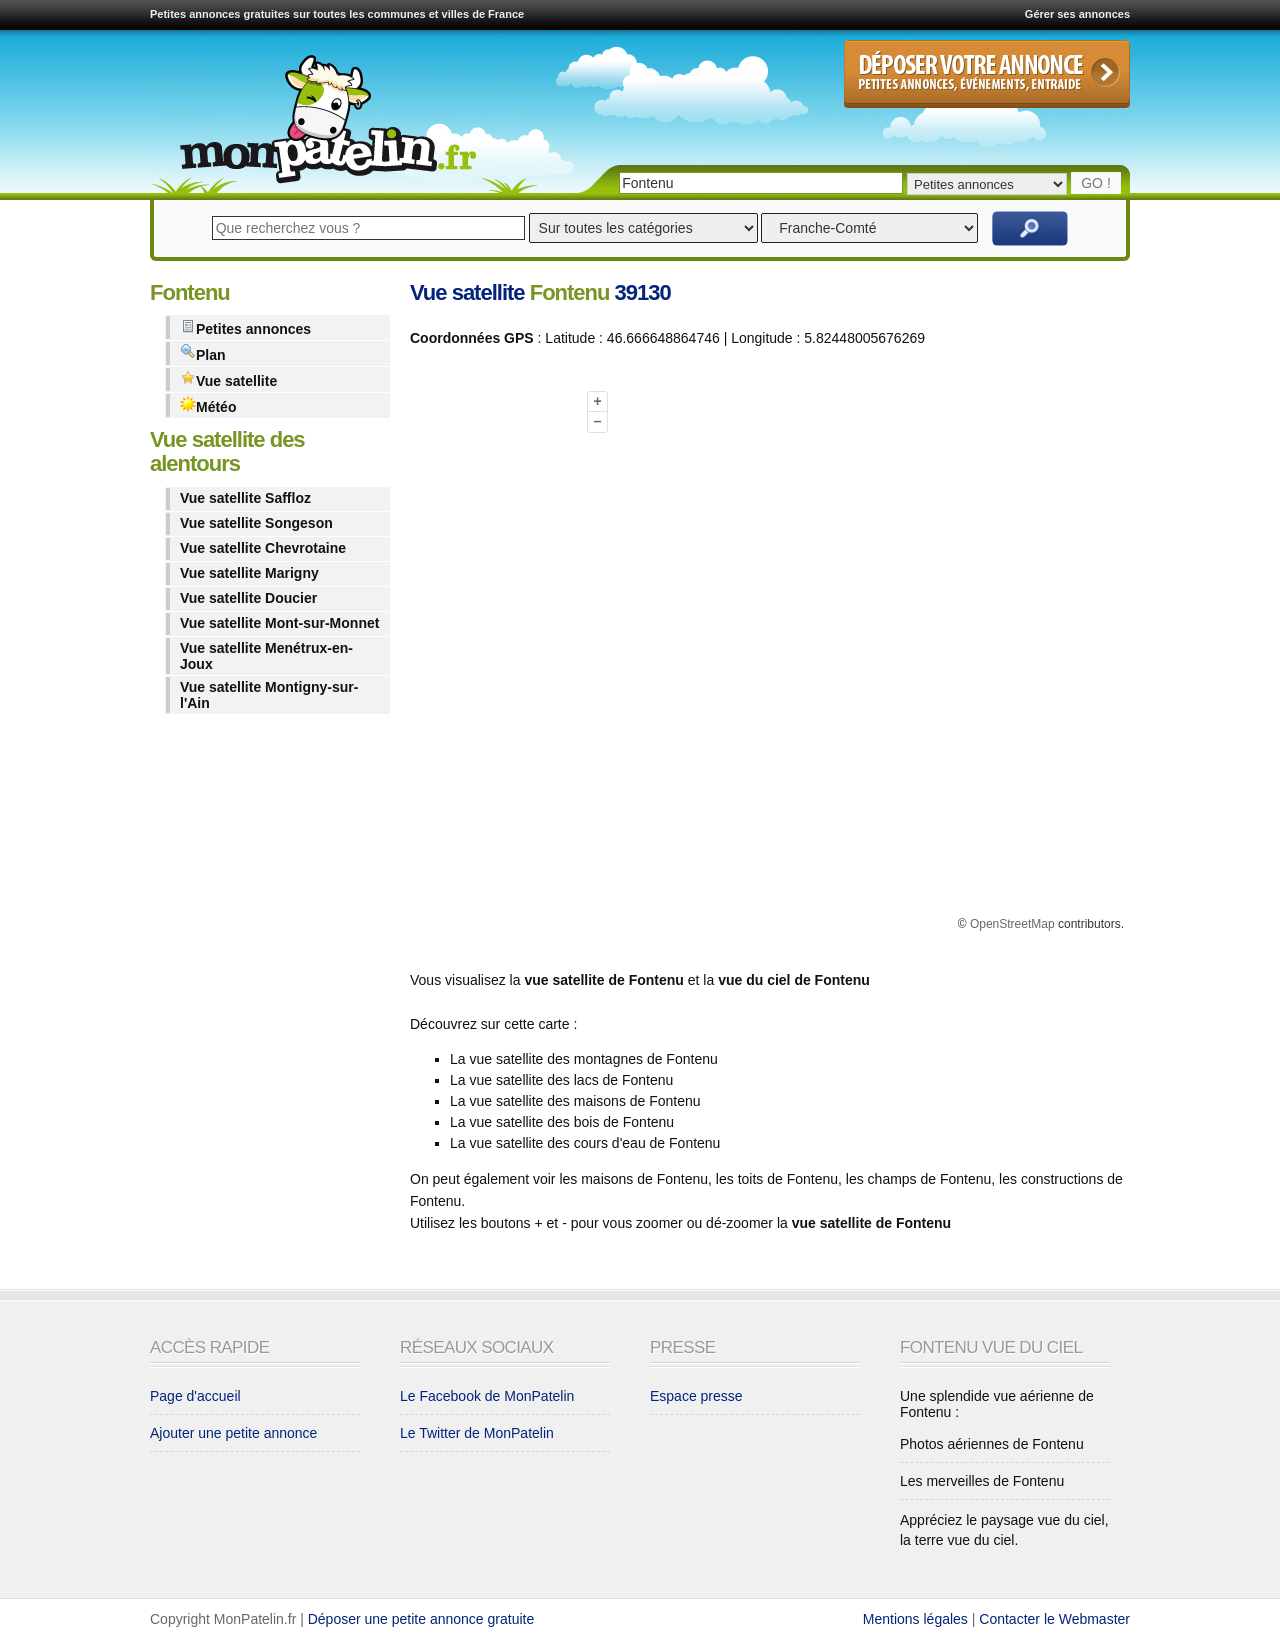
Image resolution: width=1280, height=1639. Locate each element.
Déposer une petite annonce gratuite (421, 1619)
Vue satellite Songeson (256, 523)
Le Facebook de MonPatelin (487, 1396)
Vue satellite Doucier (248, 598)
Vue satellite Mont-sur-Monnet (279, 623)
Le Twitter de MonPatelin (477, 1433)
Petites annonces (245, 327)
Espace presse (696, 1396)
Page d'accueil (195, 1396)
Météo (208, 405)
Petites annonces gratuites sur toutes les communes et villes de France (337, 14)
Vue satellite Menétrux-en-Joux (266, 656)
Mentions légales (915, 1619)
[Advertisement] (490, 663)
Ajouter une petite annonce (233, 1433)
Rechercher (1030, 228)
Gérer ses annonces (1077, 14)
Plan (203, 353)
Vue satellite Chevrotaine (263, 548)
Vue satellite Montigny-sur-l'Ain (269, 695)
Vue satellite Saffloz (245, 498)
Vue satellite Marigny (249, 573)
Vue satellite (228, 379)
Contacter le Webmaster (1054, 1619)
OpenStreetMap (1012, 924)
